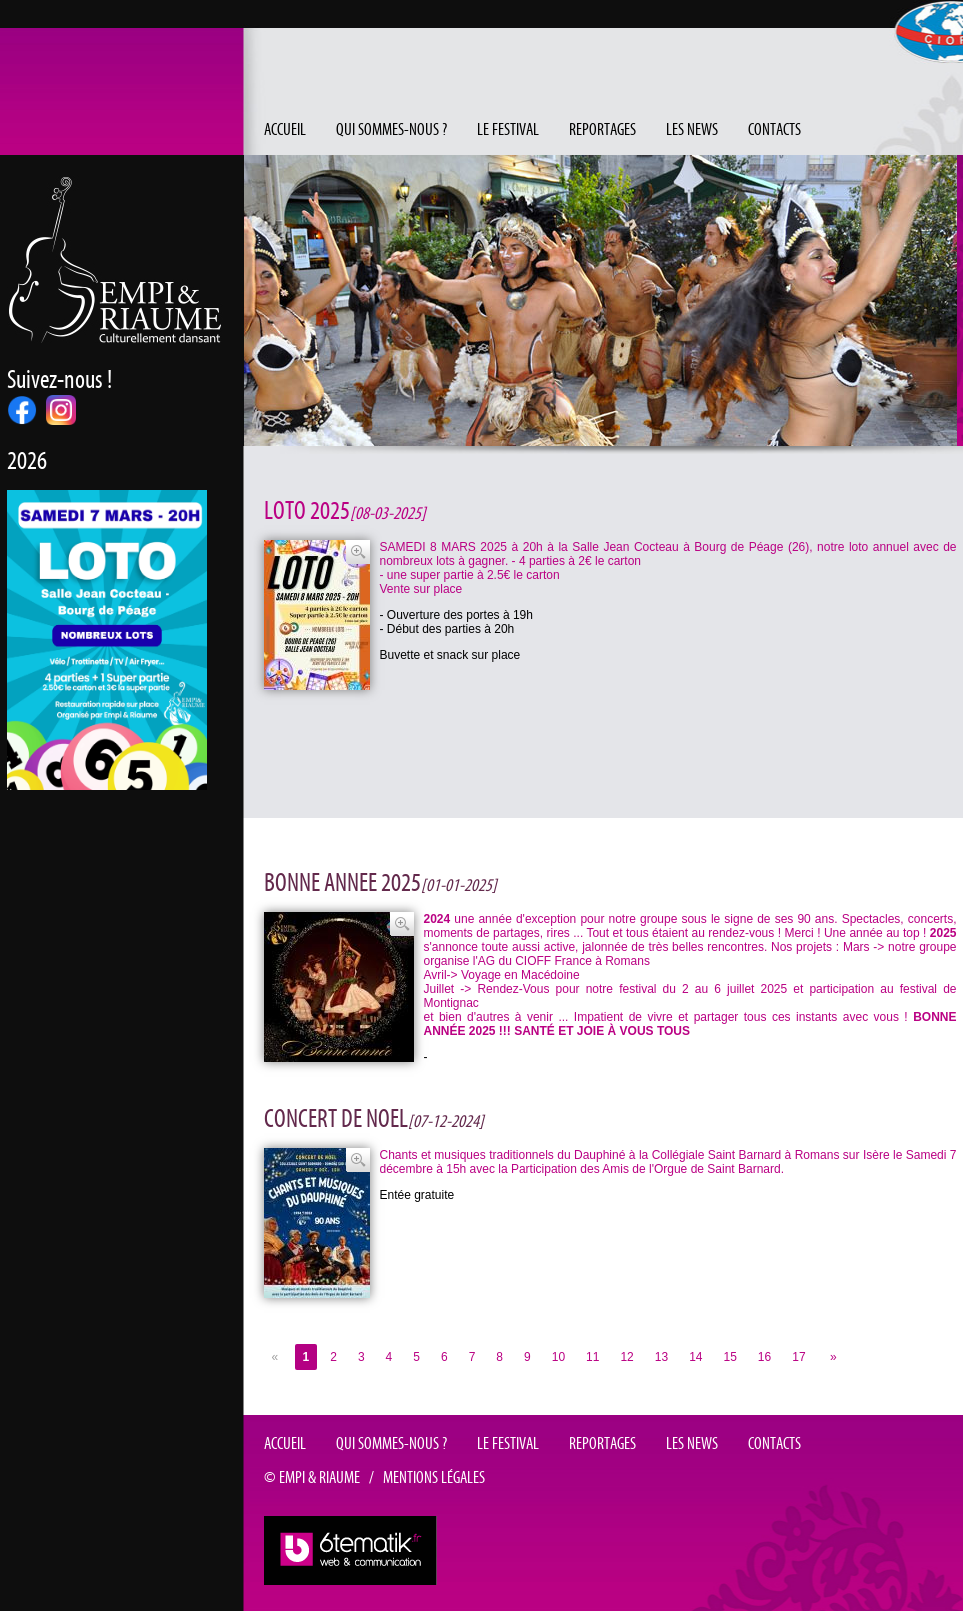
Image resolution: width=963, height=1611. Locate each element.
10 (558, 1357)
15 (730, 1357)
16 (764, 1357)
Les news (692, 130)
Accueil (285, 130)
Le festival (508, 130)
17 (798, 1357)
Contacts (774, 130)
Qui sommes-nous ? (391, 130)
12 (626, 1357)
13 (661, 1357)
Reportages (602, 130)
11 (592, 1357)
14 (695, 1357)
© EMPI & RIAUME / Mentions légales (374, 1478)
